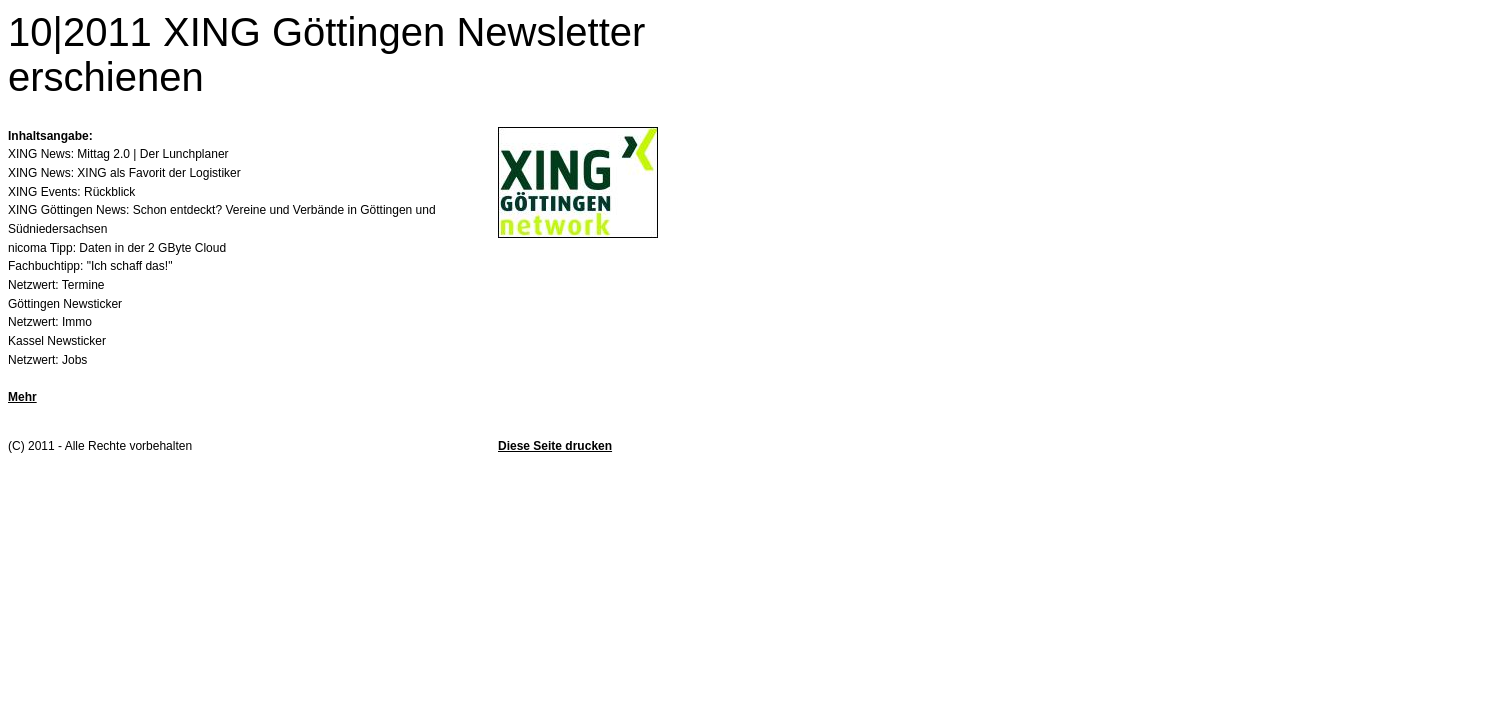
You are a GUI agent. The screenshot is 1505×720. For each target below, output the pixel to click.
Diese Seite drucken (555, 446)
